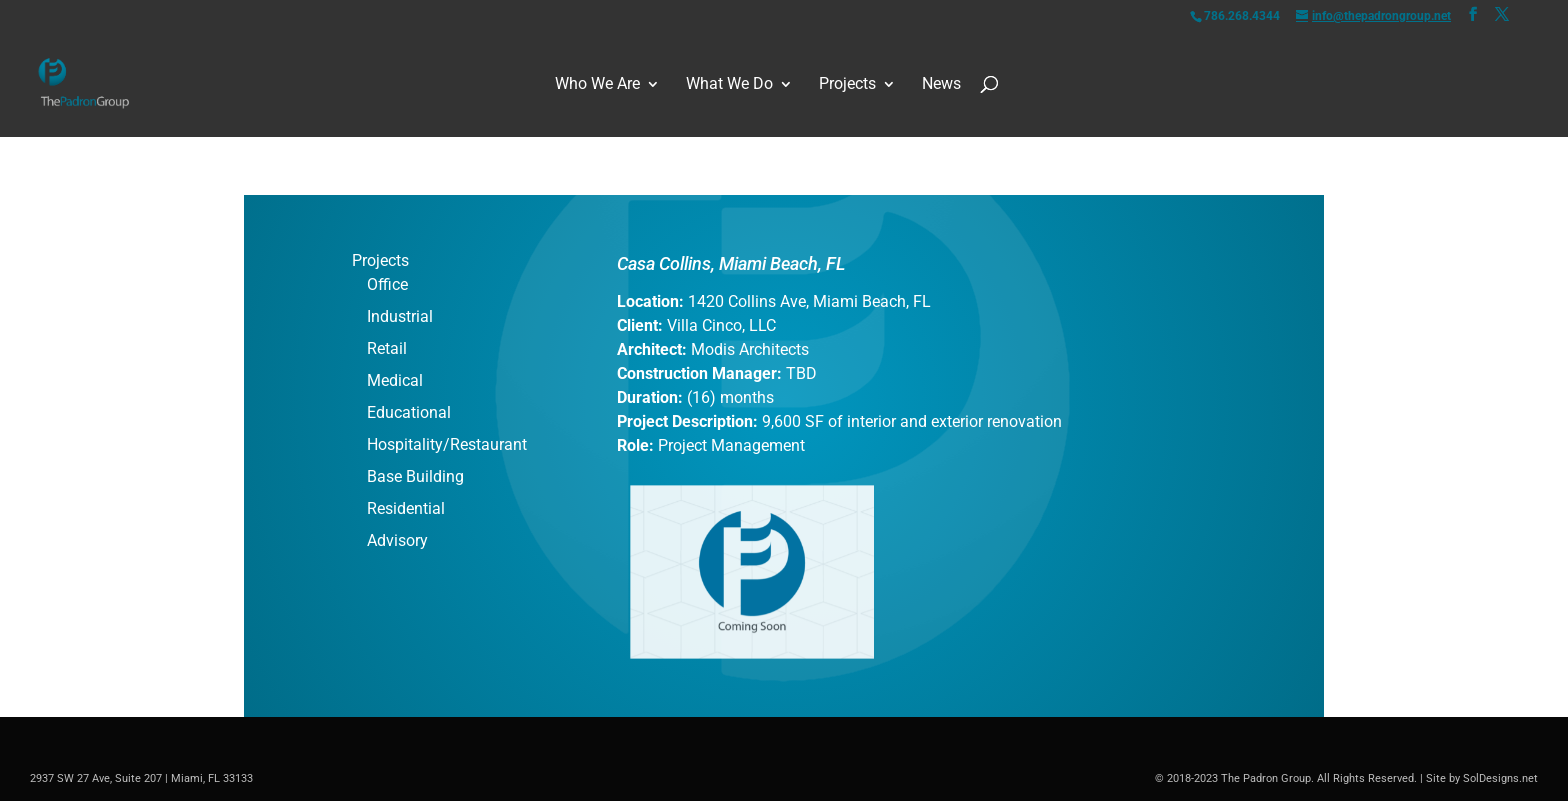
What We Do (729, 84)
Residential (406, 508)
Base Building (415, 476)
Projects (847, 84)
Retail (387, 348)
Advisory (397, 540)
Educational (409, 412)
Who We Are (597, 84)
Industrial (400, 316)
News (941, 84)
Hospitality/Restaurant (447, 444)
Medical (395, 380)
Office (387, 284)
